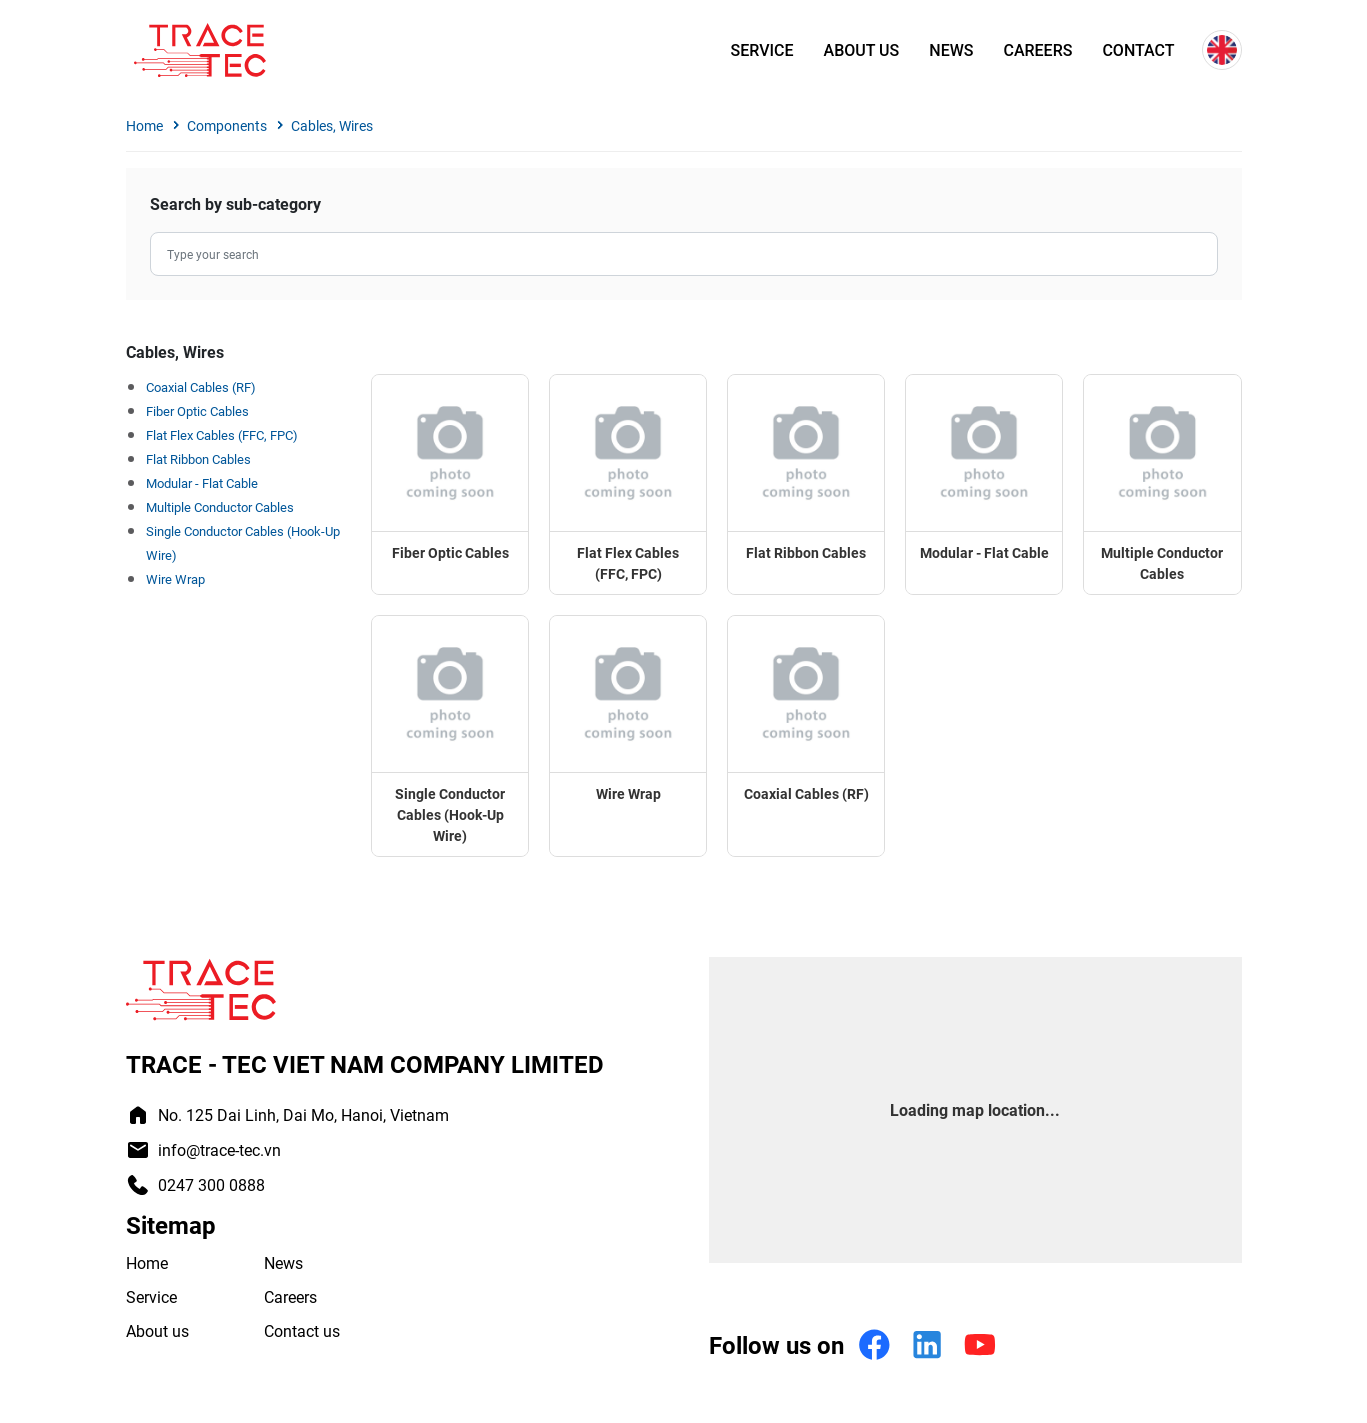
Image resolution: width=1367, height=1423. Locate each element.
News (951, 50)
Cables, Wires (332, 125)
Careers (1037, 50)
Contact (1138, 50)
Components (227, 125)
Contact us (302, 1330)
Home (144, 125)
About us (862, 50)
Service (762, 50)
